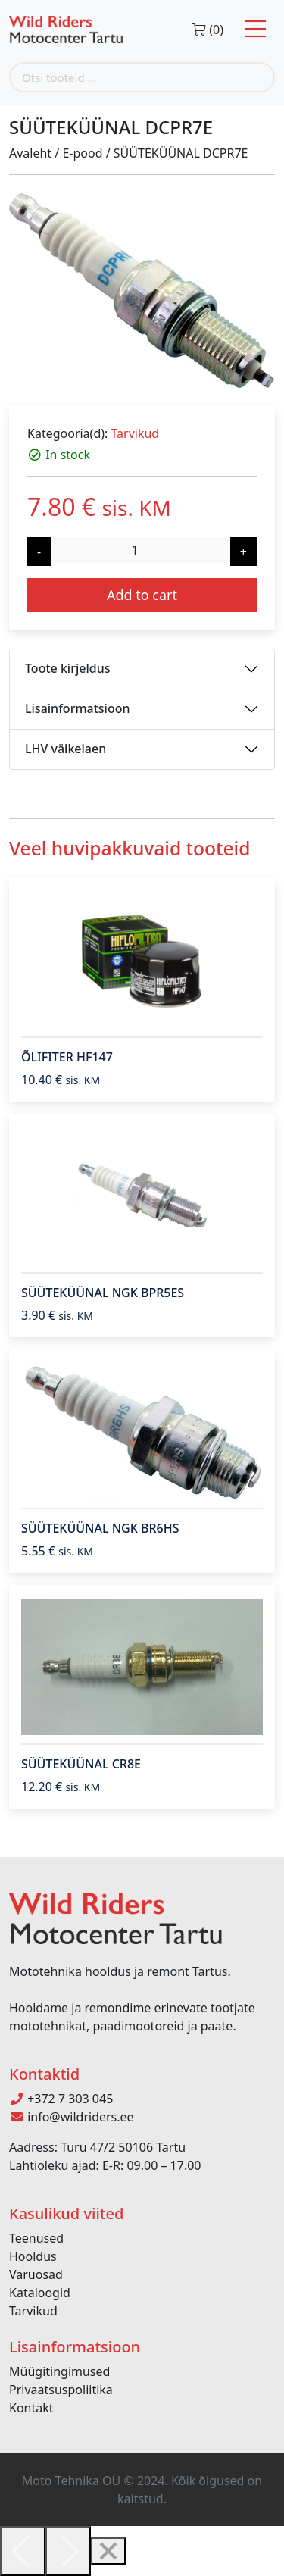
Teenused (36, 2238)
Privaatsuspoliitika (61, 2389)
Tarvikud (135, 433)
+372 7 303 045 (61, 2098)
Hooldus (33, 2256)
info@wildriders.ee (71, 2117)
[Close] (108, 2551)
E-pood (82, 153)
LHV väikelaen (65, 748)
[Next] (68, 2551)
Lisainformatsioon (77, 708)
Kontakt (31, 2407)
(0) (207, 29)
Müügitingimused (59, 2371)
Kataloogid (39, 2292)
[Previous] (22, 2551)
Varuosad (36, 2274)
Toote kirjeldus (67, 668)
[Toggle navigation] (255, 29)
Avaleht (30, 153)
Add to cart (142, 595)
